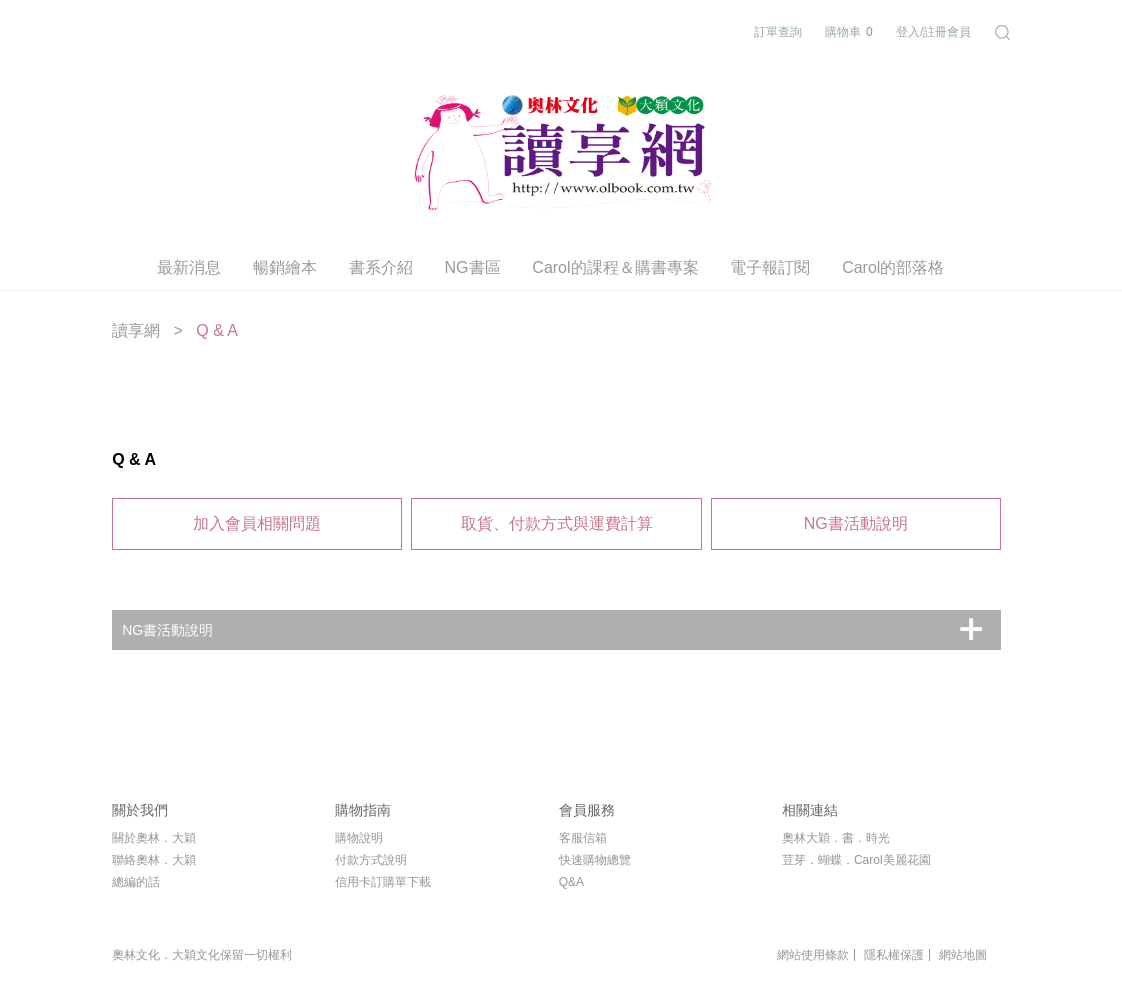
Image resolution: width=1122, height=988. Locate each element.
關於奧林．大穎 (154, 838)
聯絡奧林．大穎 (154, 860)
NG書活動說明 (856, 523)
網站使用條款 (813, 955)
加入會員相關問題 (257, 523)
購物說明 (359, 838)
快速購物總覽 (595, 860)
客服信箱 (583, 838)
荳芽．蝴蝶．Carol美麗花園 (856, 860)
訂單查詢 (778, 32)
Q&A (571, 882)
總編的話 (136, 882)
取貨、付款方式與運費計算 (557, 523)
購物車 (849, 32)
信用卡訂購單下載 (383, 882)
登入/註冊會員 (933, 32)
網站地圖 (963, 955)
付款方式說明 (371, 860)
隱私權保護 (894, 955)
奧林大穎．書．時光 (836, 838)
